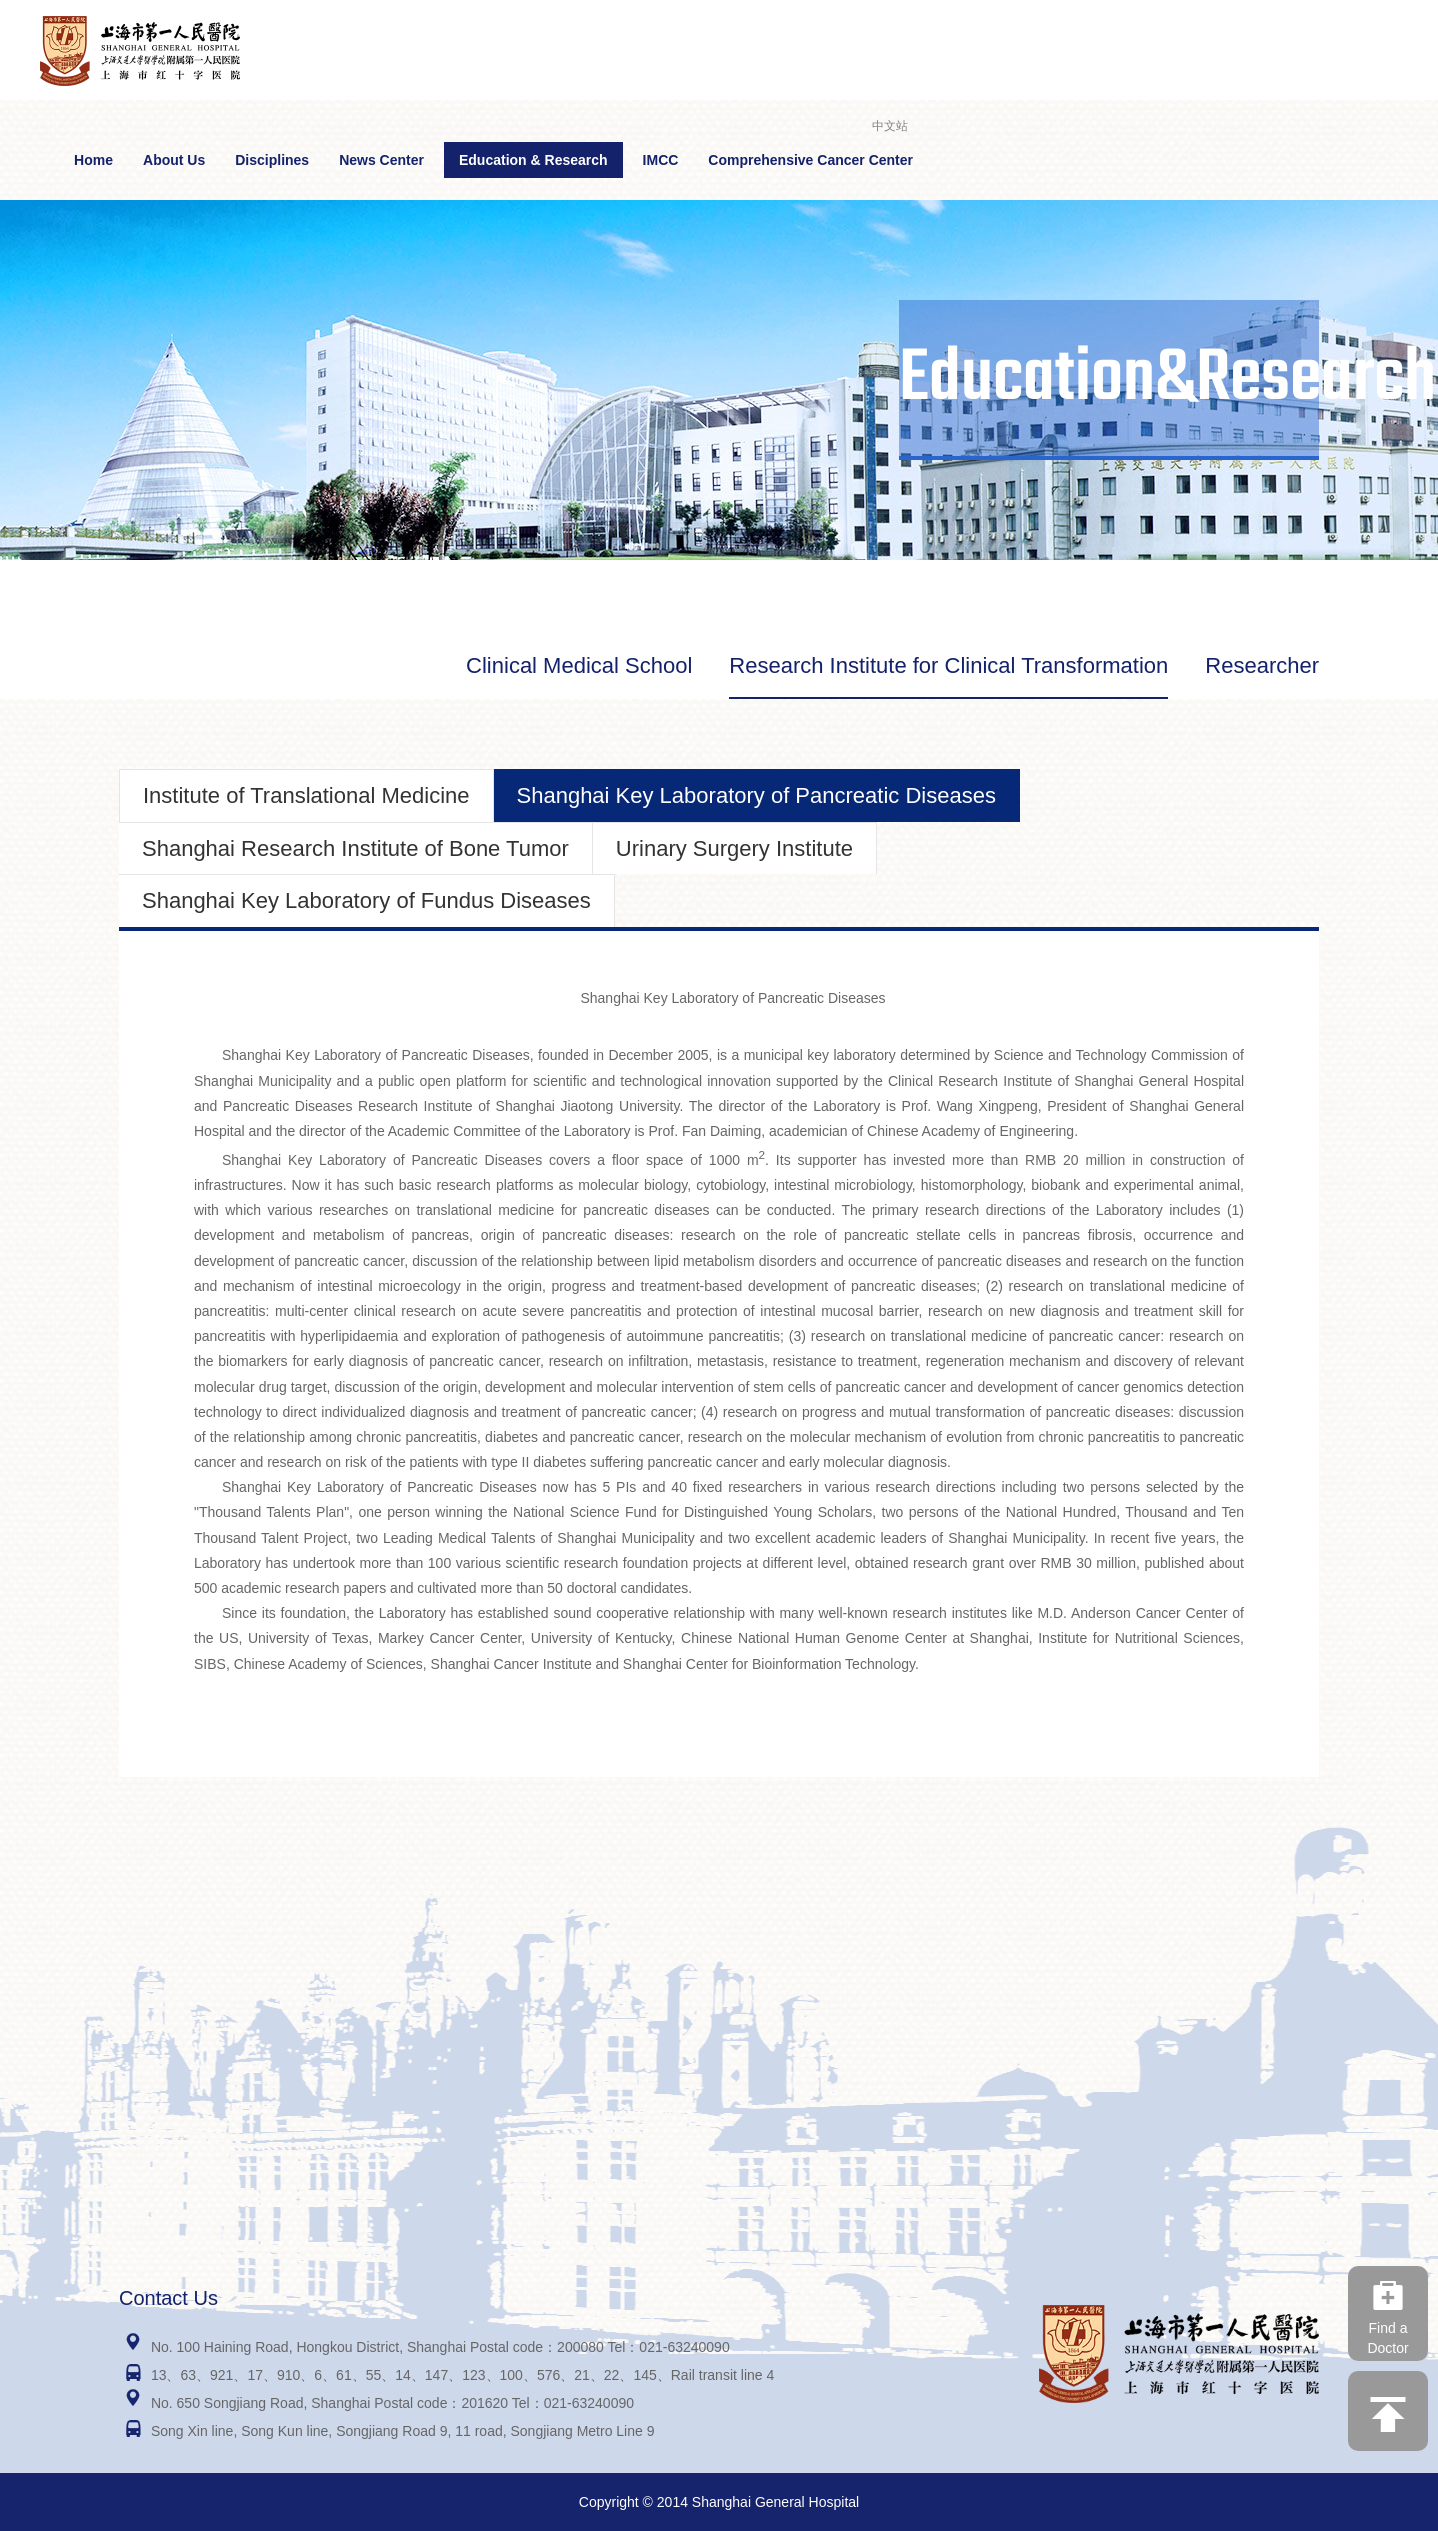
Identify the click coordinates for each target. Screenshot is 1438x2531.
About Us (174, 160)
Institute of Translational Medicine (306, 795)
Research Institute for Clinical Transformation (948, 665)
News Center (381, 160)
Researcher (1262, 665)
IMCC (661, 160)
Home (93, 160)
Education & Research (533, 160)
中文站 (890, 126)
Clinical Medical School (579, 665)
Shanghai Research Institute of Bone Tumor (355, 848)
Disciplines (272, 160)
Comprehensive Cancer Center (810, 160)
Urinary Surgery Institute (734, 848)
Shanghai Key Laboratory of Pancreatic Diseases (756, 795)
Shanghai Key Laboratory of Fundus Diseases (366, 900)
